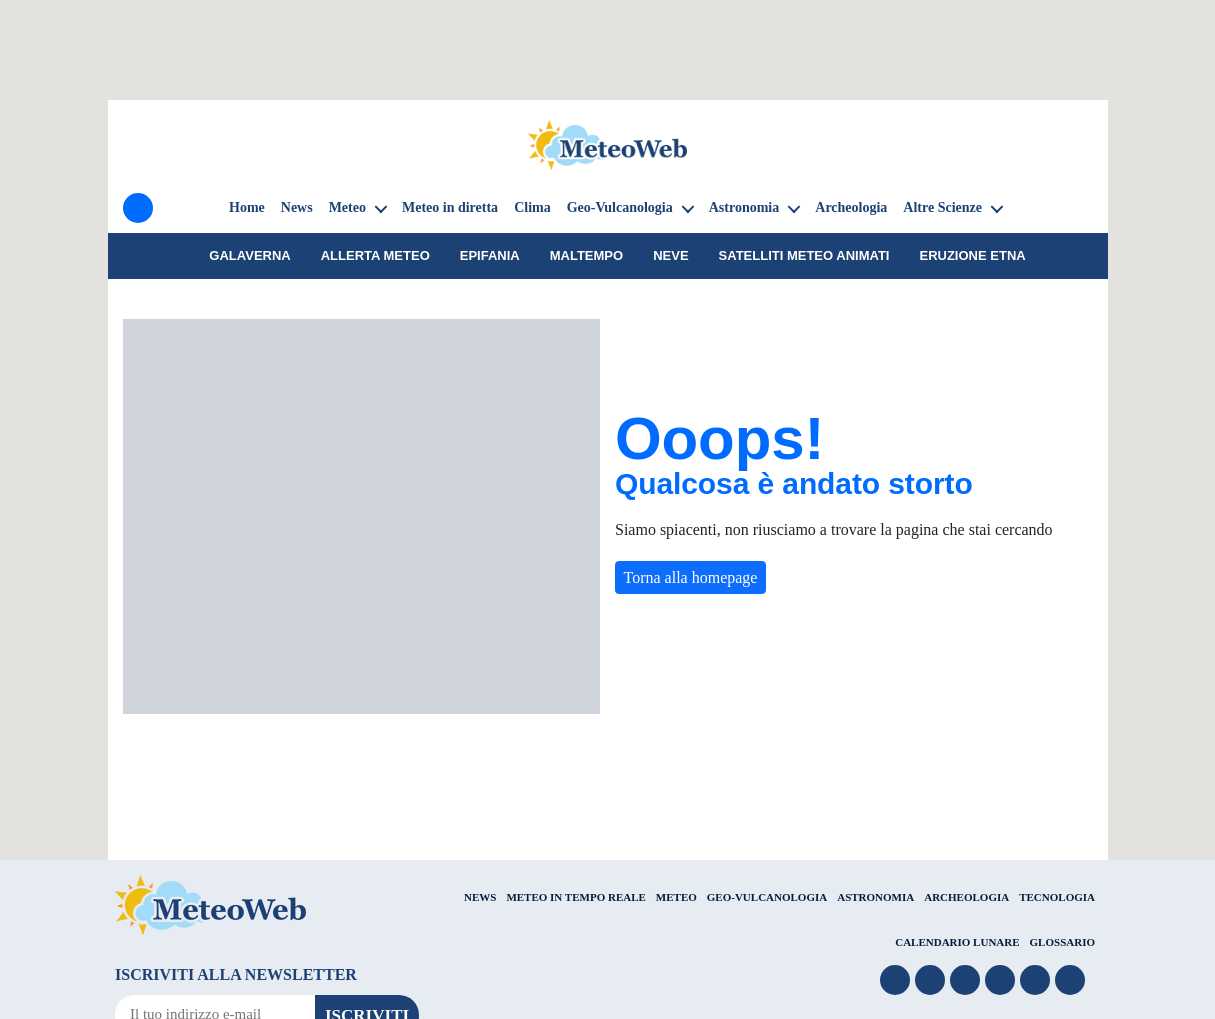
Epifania (490, 255)
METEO (676, 897)
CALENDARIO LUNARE (957, 942)
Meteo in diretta (450, 207)
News (297, 207)
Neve (670, 255)
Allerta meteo (375, 255)
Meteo (347, 207)
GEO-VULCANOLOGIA (767, 897)
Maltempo (586, 255)
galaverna (249, 255)
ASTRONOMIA (875, 897)
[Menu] (138, 208)
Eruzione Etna (972, 255)
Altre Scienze (942, 207)
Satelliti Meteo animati (804, 255)
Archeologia (851, 207)
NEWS (480, 897)
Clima (532, 207)
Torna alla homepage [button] (691, 577)
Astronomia (744, 207)
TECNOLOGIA (1057, 897)
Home (247, 207)
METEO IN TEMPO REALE (575, 897)
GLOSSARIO (1062, 942)
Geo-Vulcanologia (620, 207)
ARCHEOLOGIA (966, 897)
